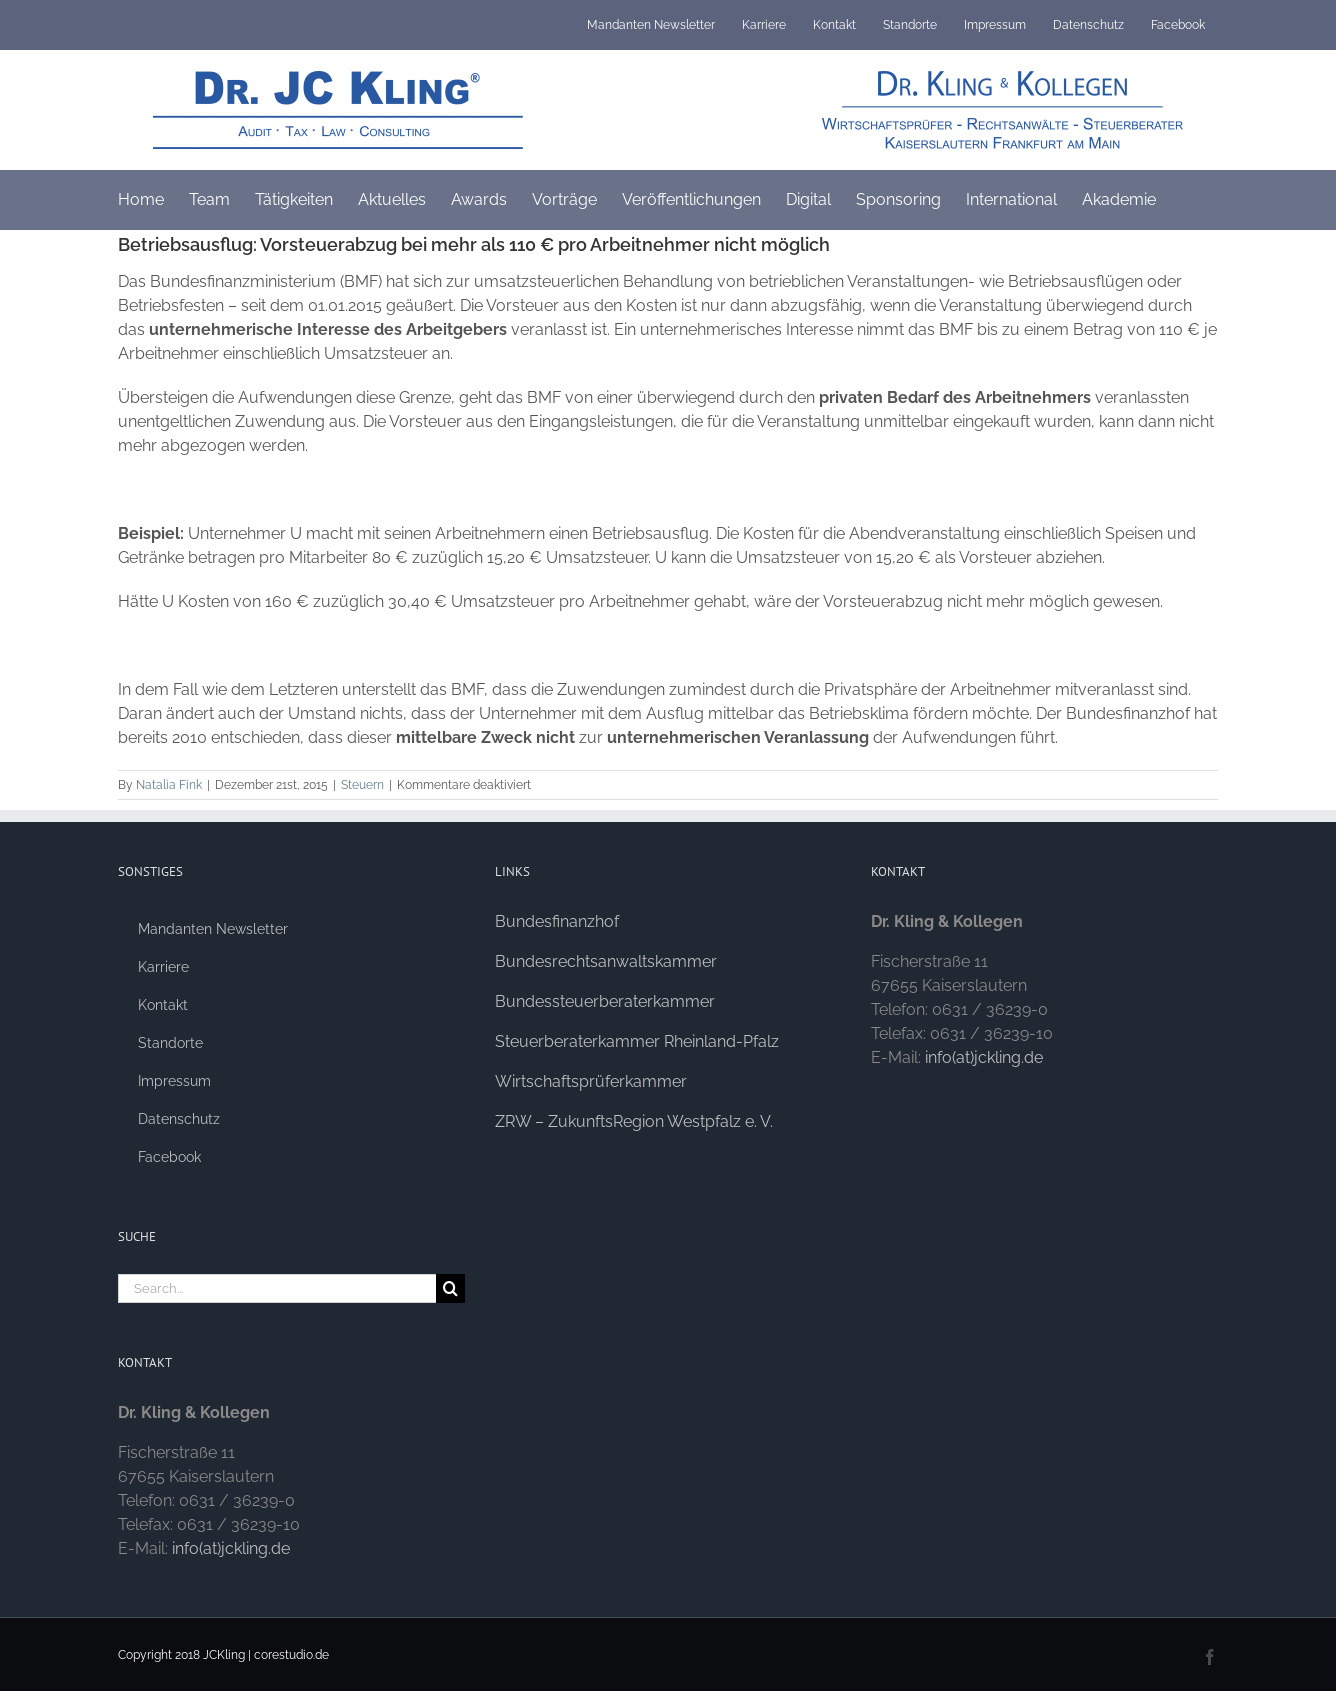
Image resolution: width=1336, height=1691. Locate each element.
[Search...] (277, 1288)
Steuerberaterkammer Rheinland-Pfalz (637, 1041)
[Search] (450, 1288)
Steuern (362, 785)
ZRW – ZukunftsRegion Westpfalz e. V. (634, 1121)
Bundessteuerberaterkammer (605, 1001)
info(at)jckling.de (231, 1548)
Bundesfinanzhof (557, 921)
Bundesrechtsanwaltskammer (606, 961)
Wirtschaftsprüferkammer (591, 1081)
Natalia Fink (169, 785)
